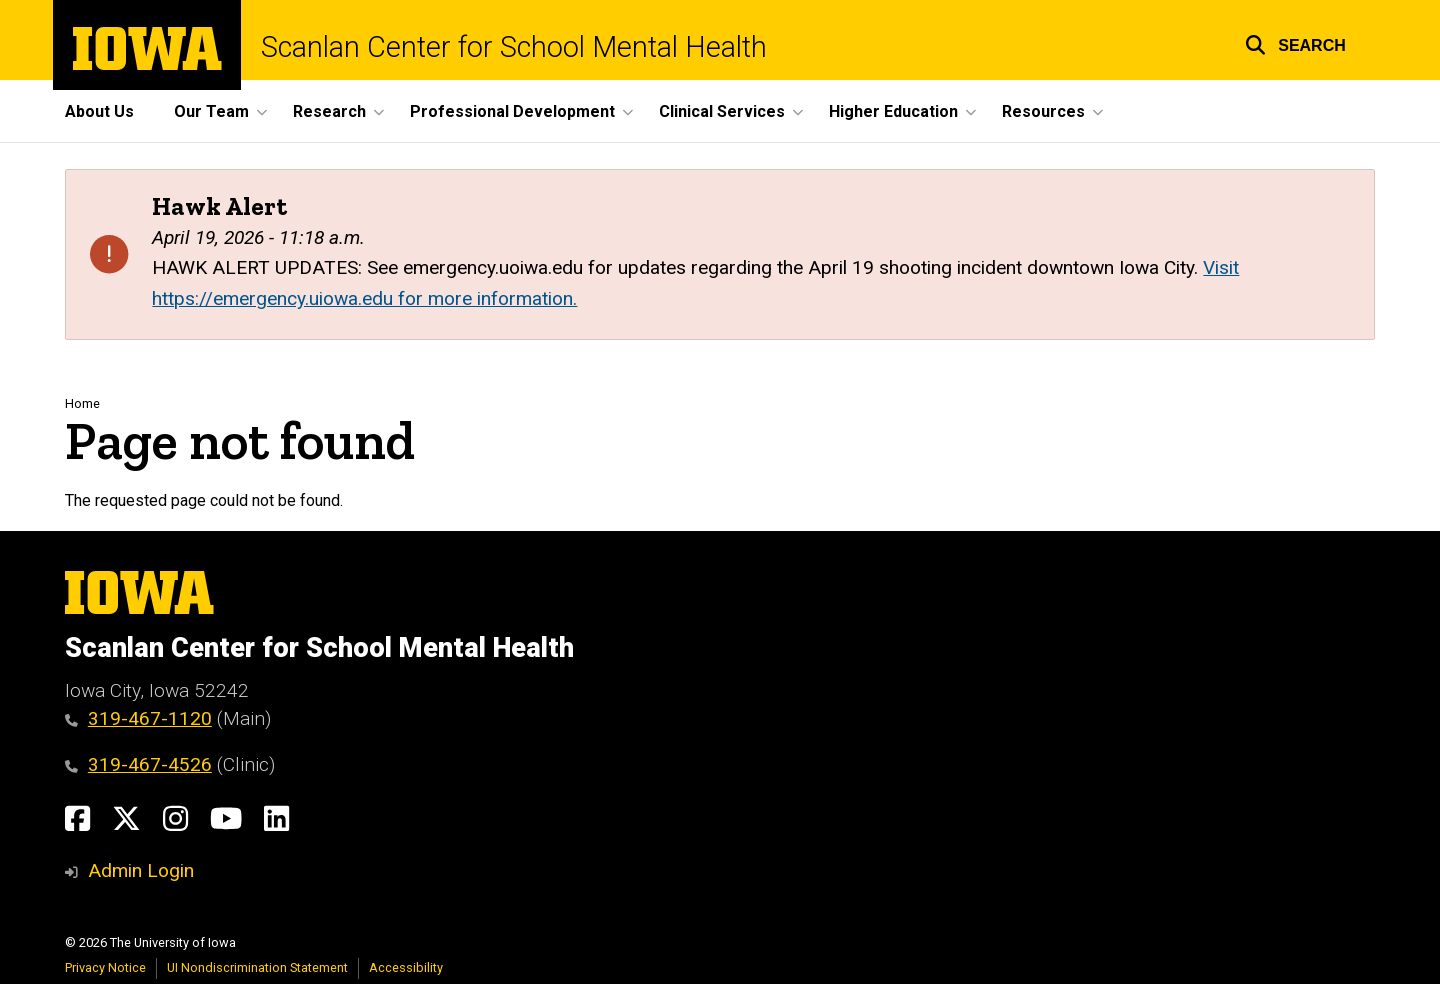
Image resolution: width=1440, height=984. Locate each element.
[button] (1295, 42)
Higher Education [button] (893, 111)
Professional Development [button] (512, 111)
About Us (99, 111)
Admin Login (141, 870)
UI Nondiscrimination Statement (257, 967)
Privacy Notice (105, 967)
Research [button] (329, 111)
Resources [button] (1043, 111)
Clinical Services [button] (722, 111)
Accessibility (406, 967)
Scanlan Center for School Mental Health (514, 47)
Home (82, 403)
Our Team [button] (211, 111)
